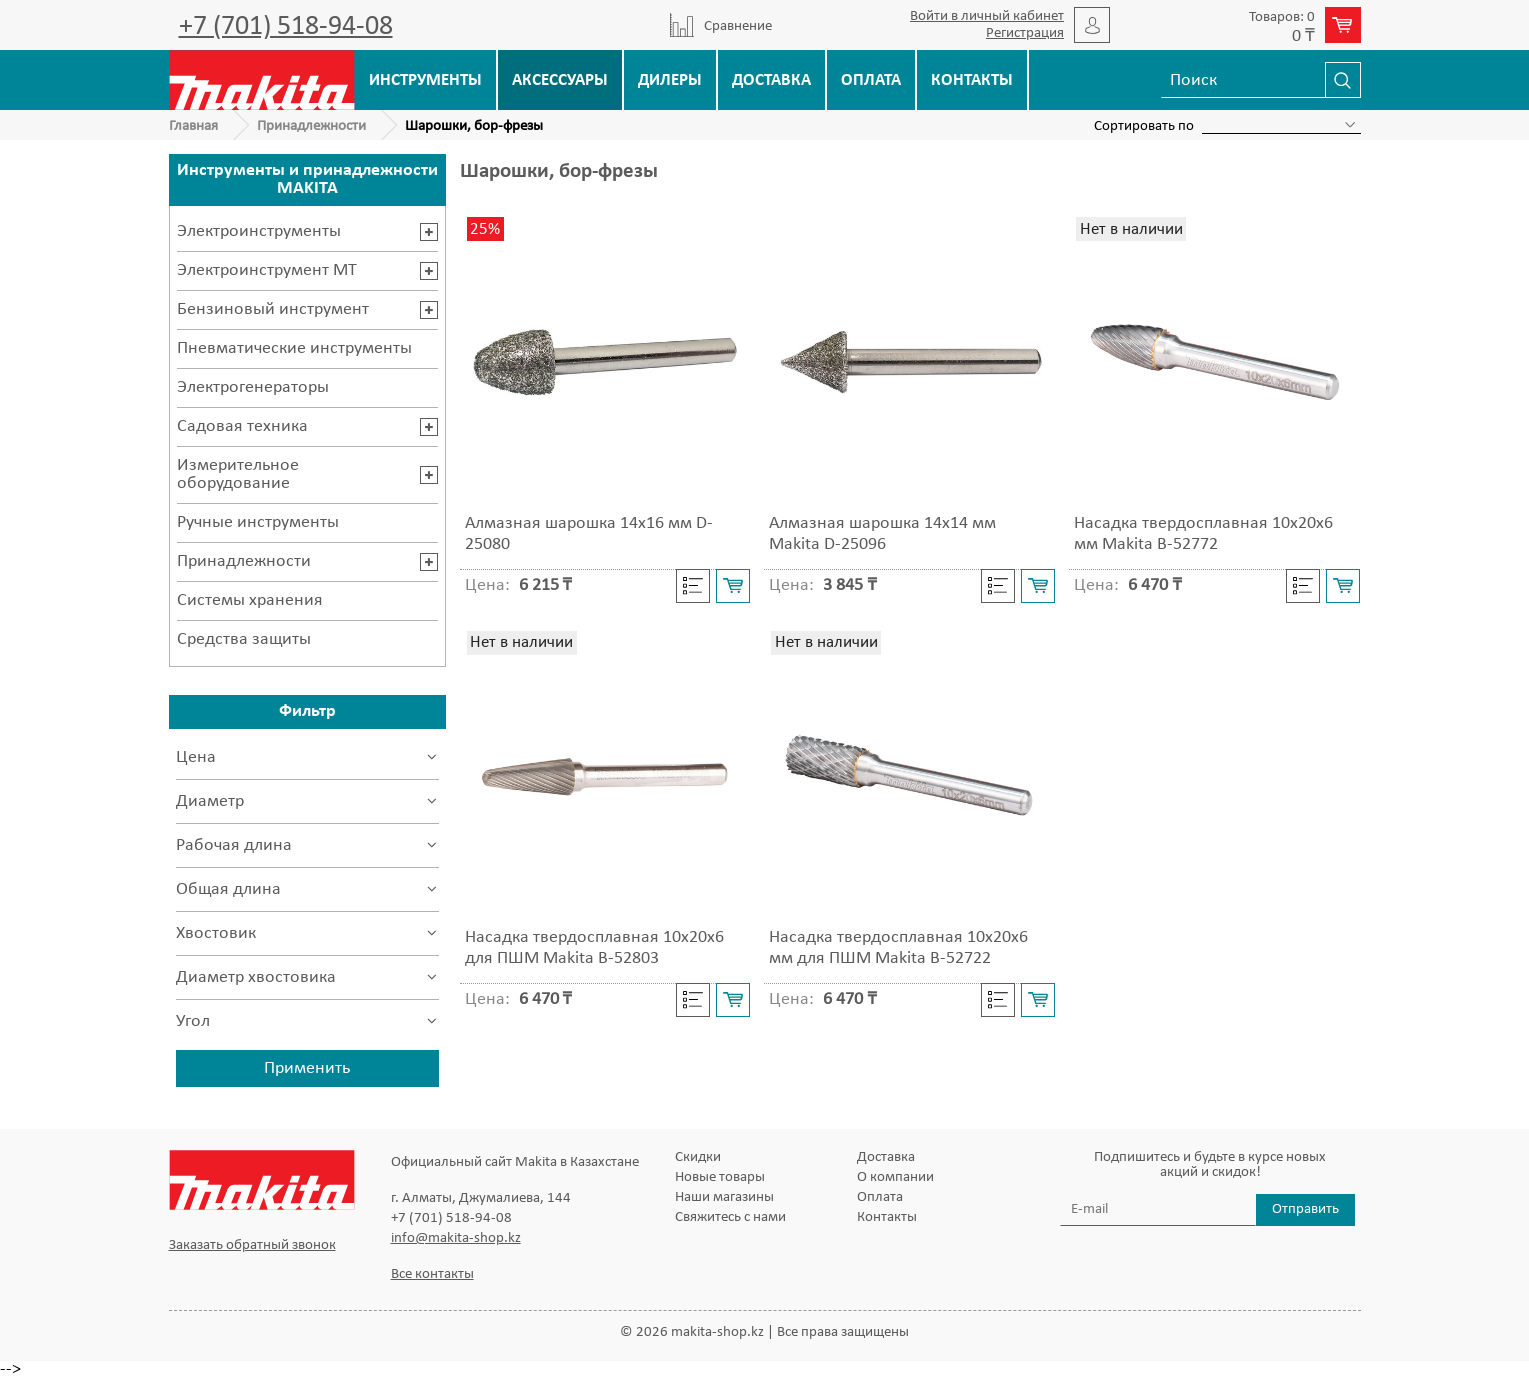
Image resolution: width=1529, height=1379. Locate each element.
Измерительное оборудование (238, 474)
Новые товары (720, 1177)
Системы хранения (250, 600)
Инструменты (425, 80)
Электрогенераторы (253, 387)
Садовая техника (242, 426)
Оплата (871, 80)
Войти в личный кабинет (987, 16)
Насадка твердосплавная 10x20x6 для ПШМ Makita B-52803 (594, 948)
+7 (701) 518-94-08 (286, 27)
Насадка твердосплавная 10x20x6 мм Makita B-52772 (1203, 534)
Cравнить (693, 586)
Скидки (698, 1157)
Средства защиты (244, 639)
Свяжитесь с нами (730, 1217)
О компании (895, 1177)
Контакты (972, 80)
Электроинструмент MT (267, 270)
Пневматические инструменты (294, 348)
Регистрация (1025, 33)
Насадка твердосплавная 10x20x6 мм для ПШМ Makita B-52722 (898, 948)
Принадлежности (311, 126)
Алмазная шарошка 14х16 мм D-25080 (589, 534)
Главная (193, 126)
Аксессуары (560, 80)
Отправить (1305, 1209)
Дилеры (670, 80)
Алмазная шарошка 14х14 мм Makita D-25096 (882, 534)
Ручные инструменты (258, 522)
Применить (307, 1068)
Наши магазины (724, 1197)
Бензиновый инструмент (273, 309)
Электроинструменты (259, 231)
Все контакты (432, 1274)
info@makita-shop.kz (456, 1238)
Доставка (771, 80)
